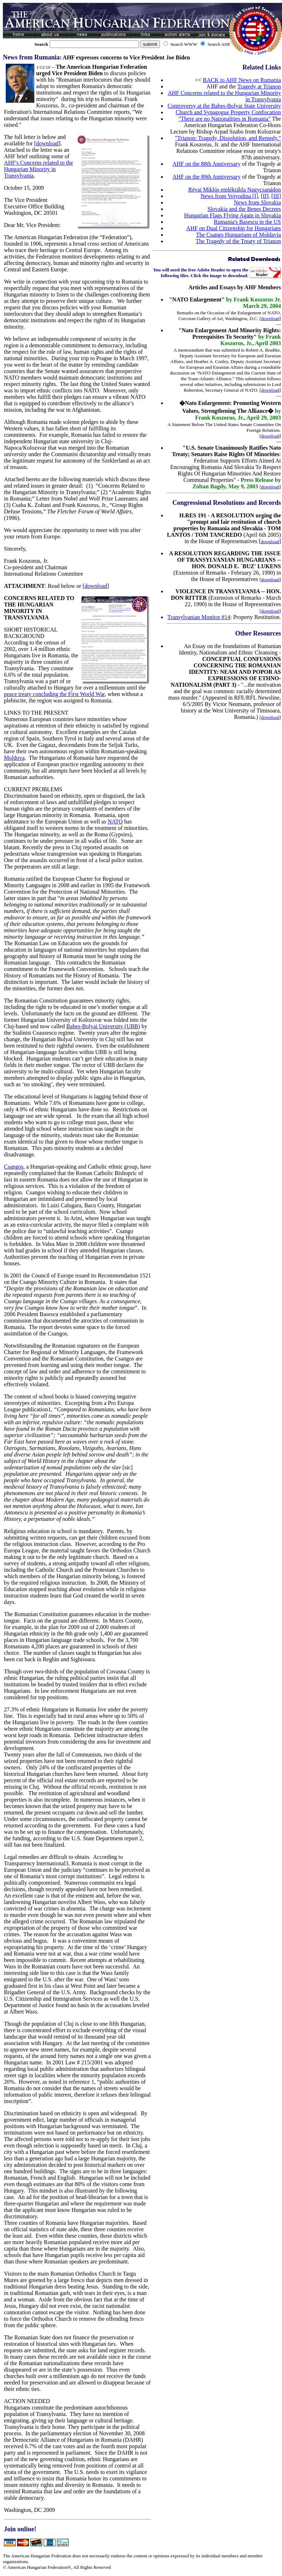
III (276, 196)
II (265, 196)
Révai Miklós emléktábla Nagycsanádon (234, 190)
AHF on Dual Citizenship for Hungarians (233, 228)
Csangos (13, 1167)
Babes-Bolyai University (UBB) (103, 1026)
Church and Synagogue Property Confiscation (228, 112)
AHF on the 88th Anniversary (206, 164)
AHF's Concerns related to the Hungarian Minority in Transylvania (38, 169)
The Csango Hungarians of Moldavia (238, 235)
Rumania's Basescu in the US (247, 222)
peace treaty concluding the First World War (54, 694)
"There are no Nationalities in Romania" (225, 119)
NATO (115, 821)
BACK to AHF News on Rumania (242, 80)
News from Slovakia (257, 202)
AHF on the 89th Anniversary (206, 177)
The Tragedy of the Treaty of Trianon (238, 241)
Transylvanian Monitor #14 (198, 617)
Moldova (14, 758)
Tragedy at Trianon (259, 86)
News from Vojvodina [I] (229, 196)
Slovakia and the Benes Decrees (244, 209)
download (47, 143)
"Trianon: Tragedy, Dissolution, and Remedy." (228, 138)
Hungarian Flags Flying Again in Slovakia (232, 215)
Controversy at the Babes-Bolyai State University (224, 106)
